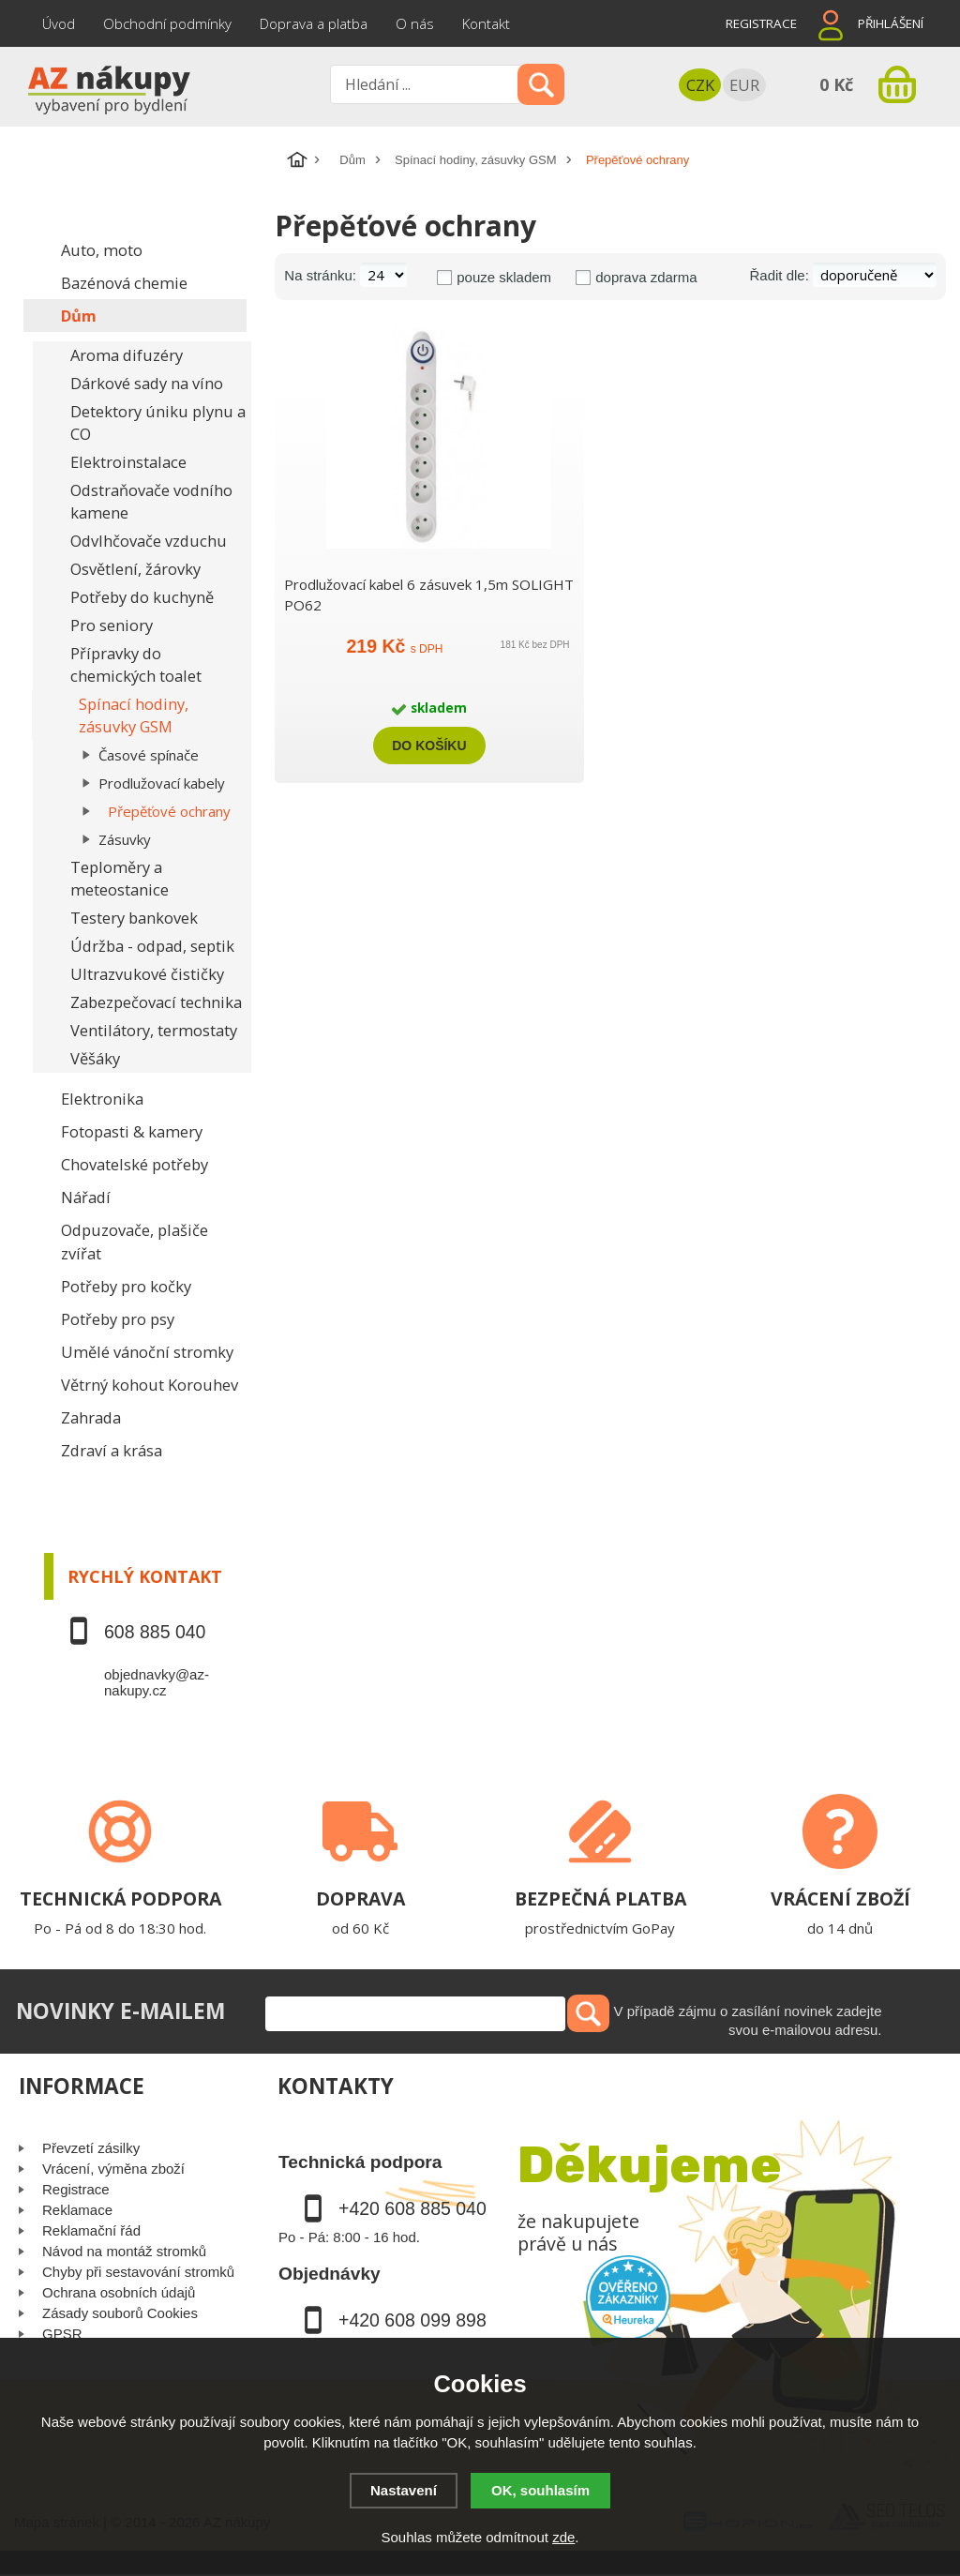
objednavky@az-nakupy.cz (156, 1682)
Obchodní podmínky (167, 23)
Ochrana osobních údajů (118, 2292)
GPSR (62, 2334)
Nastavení (403, 2490)
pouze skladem (504, 277)
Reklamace (77, 2210)
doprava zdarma (646, 277)
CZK (700, 85)
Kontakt (486, 23)
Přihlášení (890, 23)
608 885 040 (154, 1631)
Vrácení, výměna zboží (113, 2169)
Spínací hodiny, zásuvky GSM (475, 160)
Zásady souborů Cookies (120, 2313)
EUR (744, 85)
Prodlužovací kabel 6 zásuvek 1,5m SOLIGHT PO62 (429, 594)
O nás (415, 23)
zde (563, 2537)
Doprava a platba (314, 23)
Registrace (761, 23)
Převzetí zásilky (91, 2148)
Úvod (58, 23)
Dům (352, 160)
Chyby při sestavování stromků (138, 2272)
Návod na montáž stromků (124, 2251)
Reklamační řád (91, 2230)
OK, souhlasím (540, 2490)
